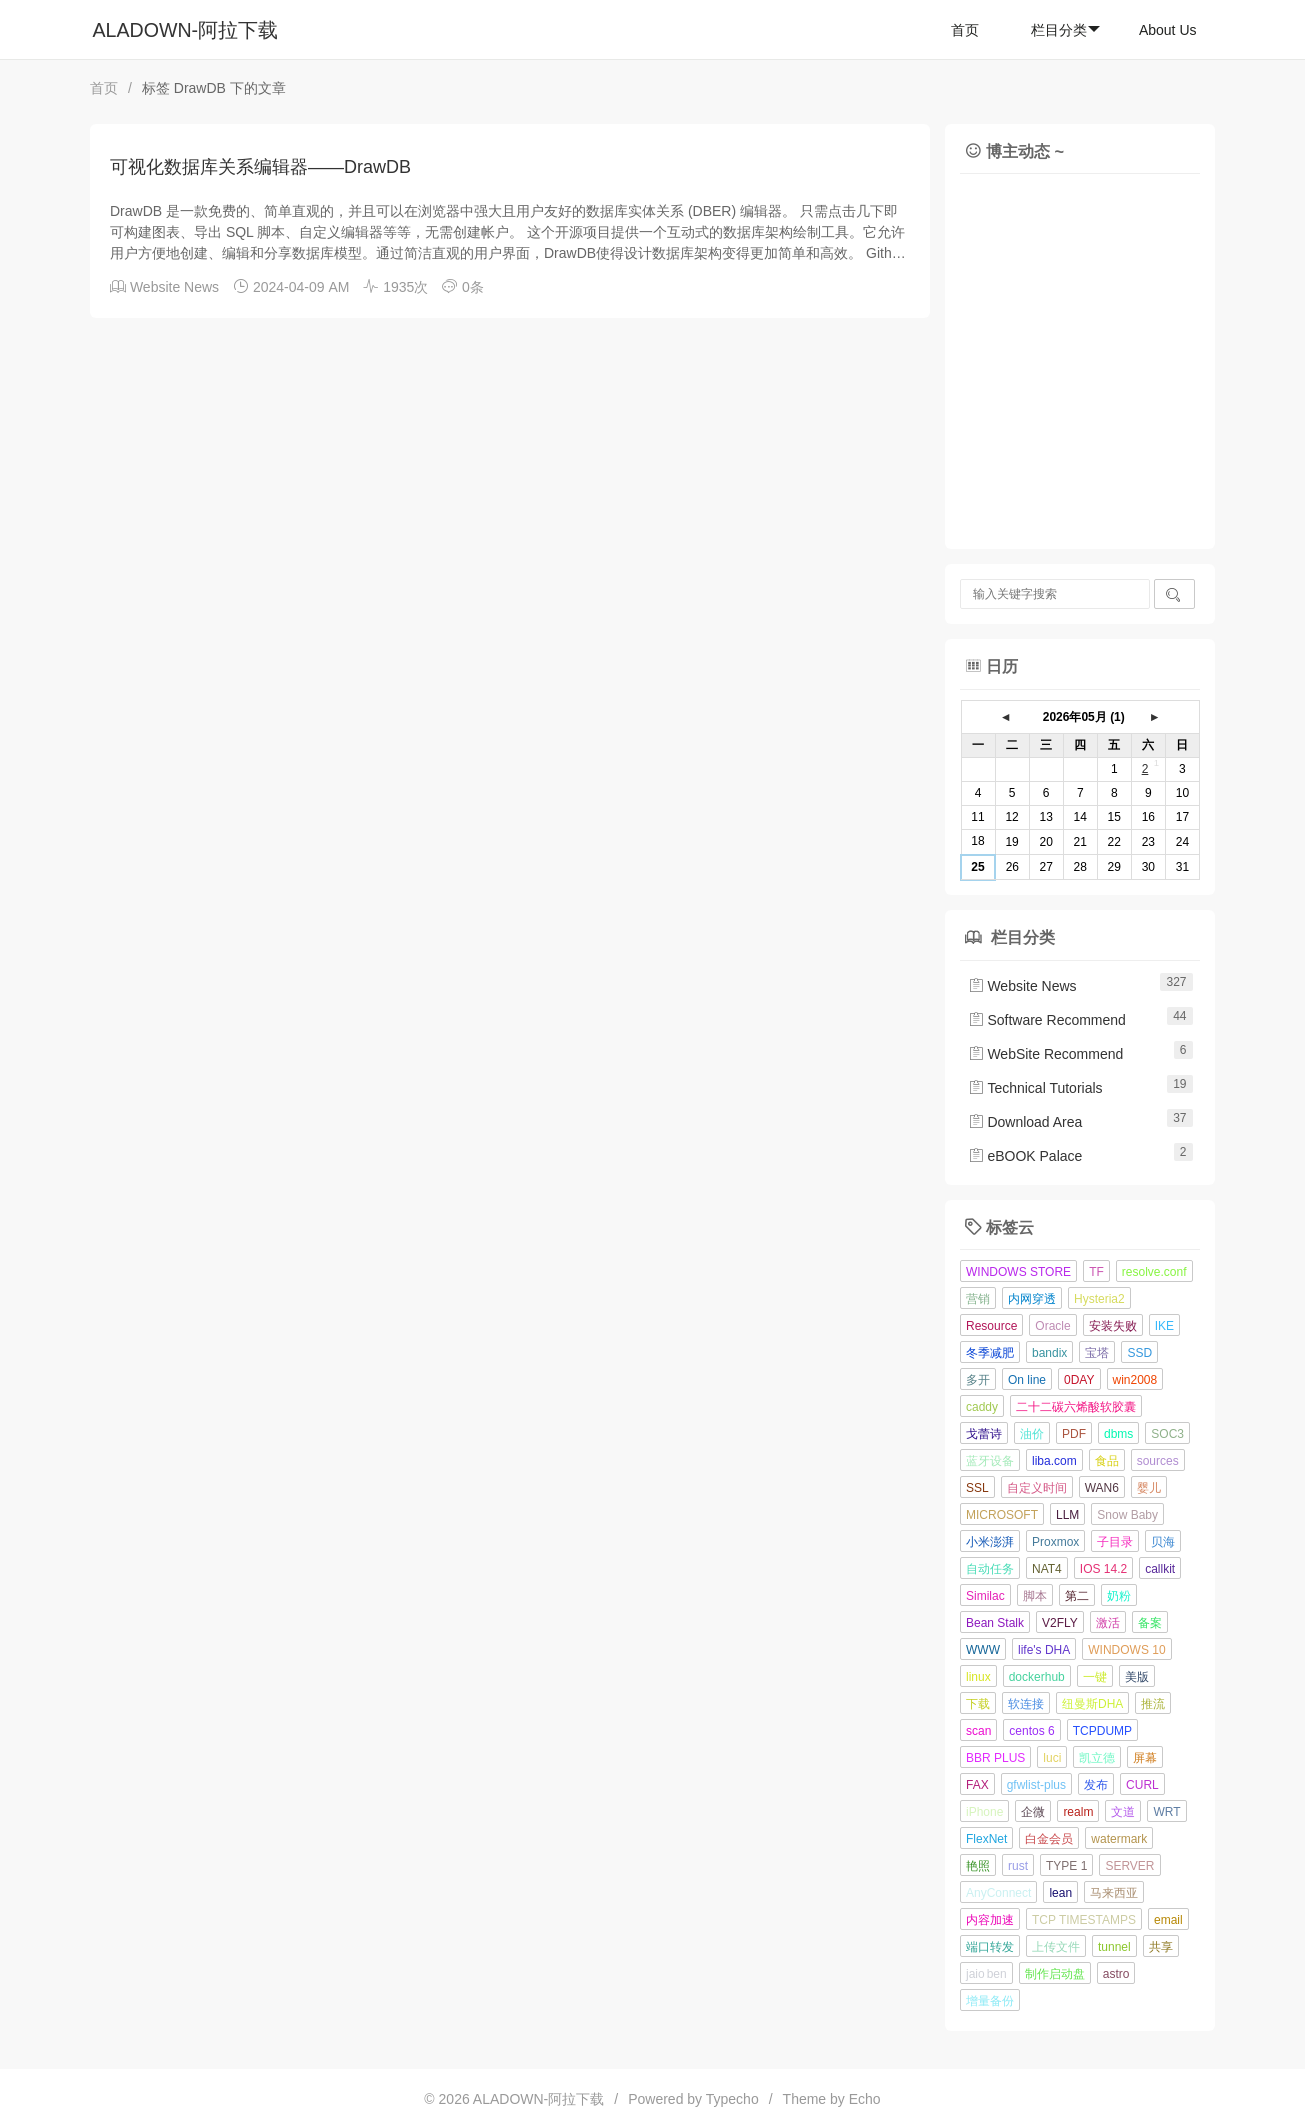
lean (1060, 1893)
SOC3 (1167, 1434)
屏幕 (1145, 1758)
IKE (1164, 1326)
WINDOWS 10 (1126, 1650)
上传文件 (1056, 1947)
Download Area (1025, 1122)
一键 (1095, 1677)
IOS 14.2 (1103, 1569)
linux (978, 1677)
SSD (1139, 1353)
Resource (991, 1326)
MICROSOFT (1002, 1515)
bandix (1049, 1353)
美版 (1137, 1677)
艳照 (978, 1866)
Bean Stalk (995, 1623)
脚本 (1035, 1596)
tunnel (1114, 1947)
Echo (865, 2099)
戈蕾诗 (984, 1434)
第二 (1077, 1596)
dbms (1118, 1434)
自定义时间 (1037, 1488)
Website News (174, 287)
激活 (1108, 1623)
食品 (1107, 1461)
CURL (1142, 1785)
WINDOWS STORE (1018, 1272)
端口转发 (990, 1947)
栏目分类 (1065, 30)
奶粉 (1119, 1596)
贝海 (1163, 1542)
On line (1027, 1380)
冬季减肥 (990, 1353)
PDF (1074, 1434)
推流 (1153, 1704)
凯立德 (1097, 1758)
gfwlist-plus (1036, 1785)
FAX (977, 1785)
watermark (1119, 1839)
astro (1116, 1974)
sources (1158, 1461)
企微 (1033, 1812)
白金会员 (1049, 1839)
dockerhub (1037, 1677)
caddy (982, 1407)
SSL (977, 1488)
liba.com (1054, 1461)
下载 (978, 1704)
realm (1078, 1812)
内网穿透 (1032, 1299)
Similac (985, 1596)
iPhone (984, 1812)
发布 (1096, 1785)
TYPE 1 (1066, 1866)
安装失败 (1113, 1326)
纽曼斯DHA (1092, 1704)
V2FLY (1060, 1623)
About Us (1168, 30)
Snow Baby (1127, 1515)
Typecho (732, 2099)
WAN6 (1102, 1488)
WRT (1166, 1812)
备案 (1150, 1623)
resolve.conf (1154, 1272)
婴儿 (1149, 1488)
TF (1096, 1272)
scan (978, 1731)
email (1168, 1920)
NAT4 (1047, 1569)
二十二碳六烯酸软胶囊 (1076, 1407)
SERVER (1129, 1866)
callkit (1160, 1569)
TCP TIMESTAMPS (1084, 1920)
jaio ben (986, 1974)
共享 (1161, 1947)
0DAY (1079, 1380)
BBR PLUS (995, 1758)
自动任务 (990, 1569)
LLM (1067, 1515)
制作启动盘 (1055, 1974)
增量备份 (990, 2001)
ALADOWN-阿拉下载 (186, 30)
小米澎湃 (990, 1542)
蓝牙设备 (990, 1461)
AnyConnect (998, 1893)
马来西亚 (1114, 1893)
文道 (1123, 1812)
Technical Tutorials (1035, 1088)
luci (1052, 1758)
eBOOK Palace (1025, 1156)
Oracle (1052, 1326)
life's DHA (1044, 1650)
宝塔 (1097, 1353)
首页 (965, 30)
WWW (983, 1650)
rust (1018, 1866)
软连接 (1026, 1704)
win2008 (1135, 1380)
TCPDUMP (1102, 1731)
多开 (978, 1380)
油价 (1032, 1434)
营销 (978, 1299)
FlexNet (986, 1839)
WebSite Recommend (1046, 1054)
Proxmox (1055, 1542)
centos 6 (1031, 1731)
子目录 (1115, 1542)
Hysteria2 (1099, 1299)
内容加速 (990, 1920)
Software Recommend (1047, 1020)
